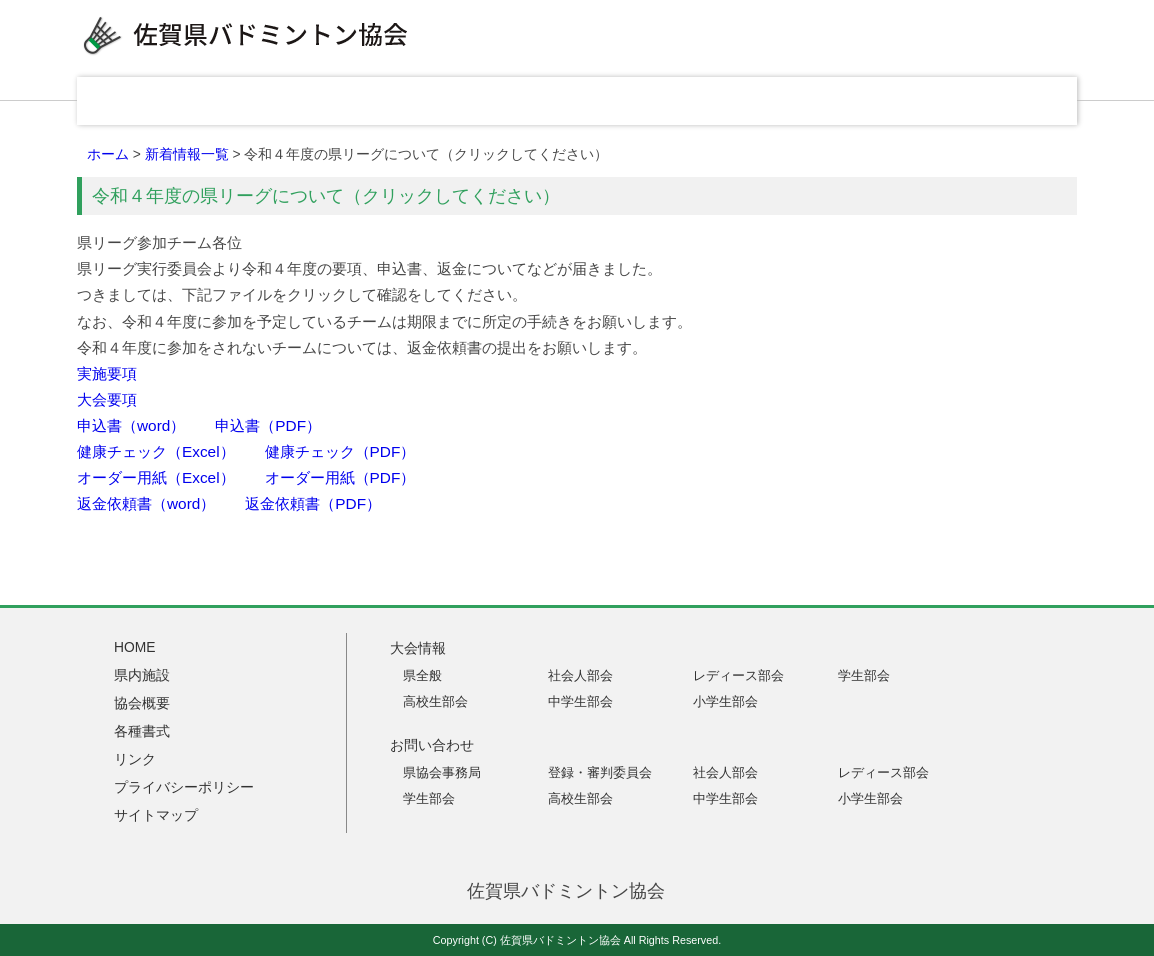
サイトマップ (156, 815)
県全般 (422, 675)
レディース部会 (738, 675)
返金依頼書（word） (146, 503)
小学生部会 (725, 701)
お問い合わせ (1007, 101)
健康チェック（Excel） (156, 451)
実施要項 (107, 373)
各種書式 (727, 101)
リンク (867, 101)
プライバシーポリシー (184, 787)
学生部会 (864, 675)
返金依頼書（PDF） (313, 503)
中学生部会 (580, 701)
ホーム (108, 154)
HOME (157, 101)
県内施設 (447, 101)
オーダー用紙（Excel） (156, 477)
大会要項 (107, 399)
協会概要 (587, 101)
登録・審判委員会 (600, 772)
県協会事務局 (442, 772)
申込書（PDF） (268, 425)
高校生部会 (435, 701)
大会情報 (307, 101)
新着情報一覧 (187, 154)
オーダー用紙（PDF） (340, 477)
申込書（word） (131, 425)
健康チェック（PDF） (340, 451)
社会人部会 (580, 675)
